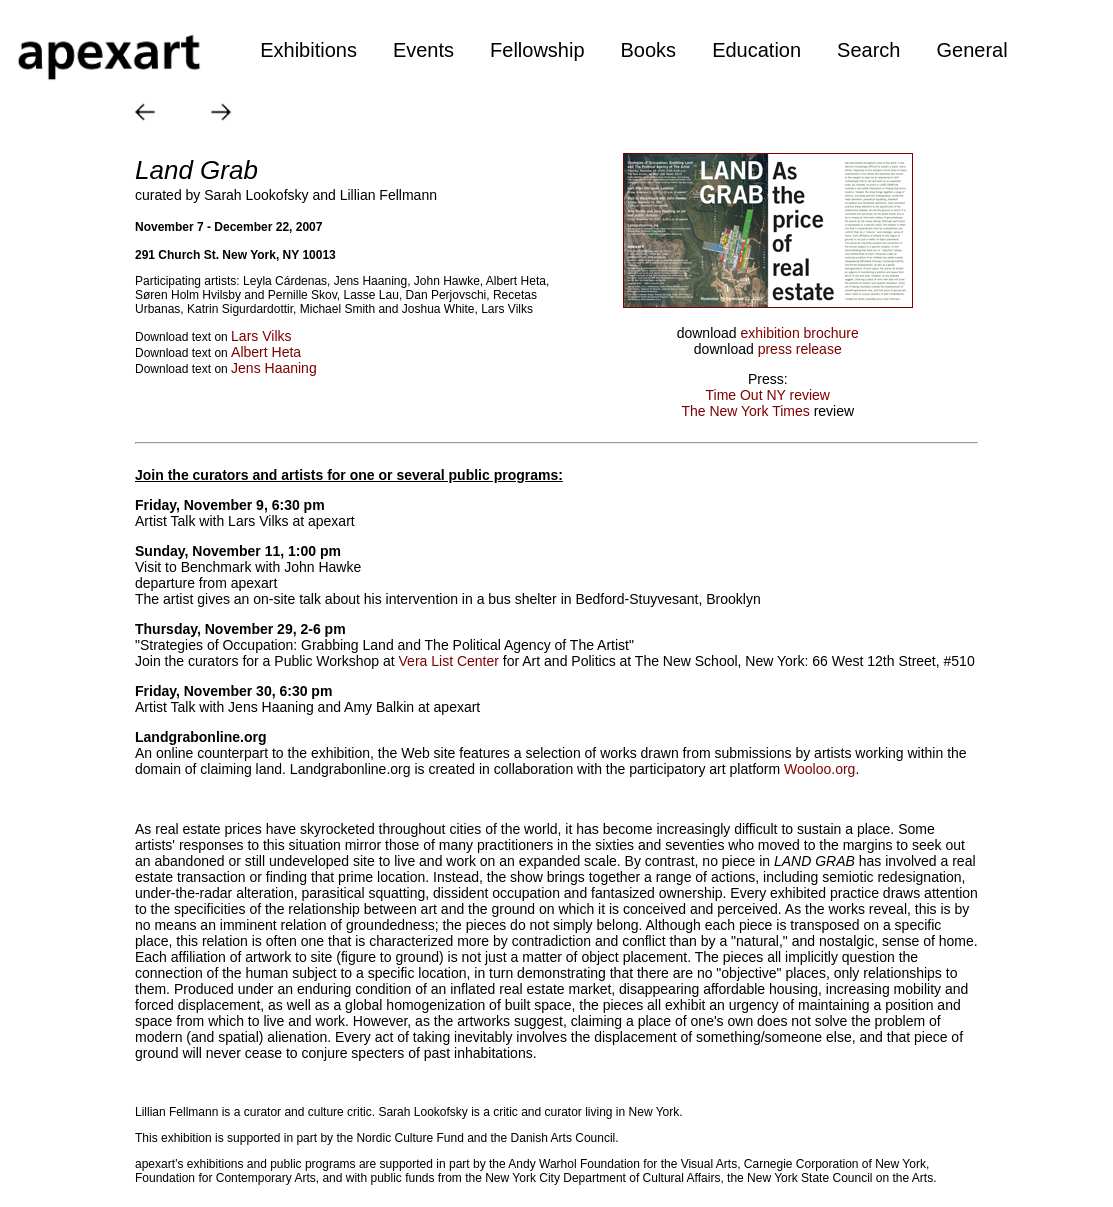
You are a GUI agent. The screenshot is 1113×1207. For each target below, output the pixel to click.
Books (649, 50)
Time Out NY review (768, 395)
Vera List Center (449, 661)
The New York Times (745, 411)
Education (756, 50)
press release (800, 349)
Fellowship (537, 50)
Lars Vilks (261, 336)
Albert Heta (266, 352)
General (971, 50)
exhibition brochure (800, 333)
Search (868, 50)
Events (423, 50)
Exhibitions (308, 50)
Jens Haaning (274, 368)
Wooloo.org (819, 769)
